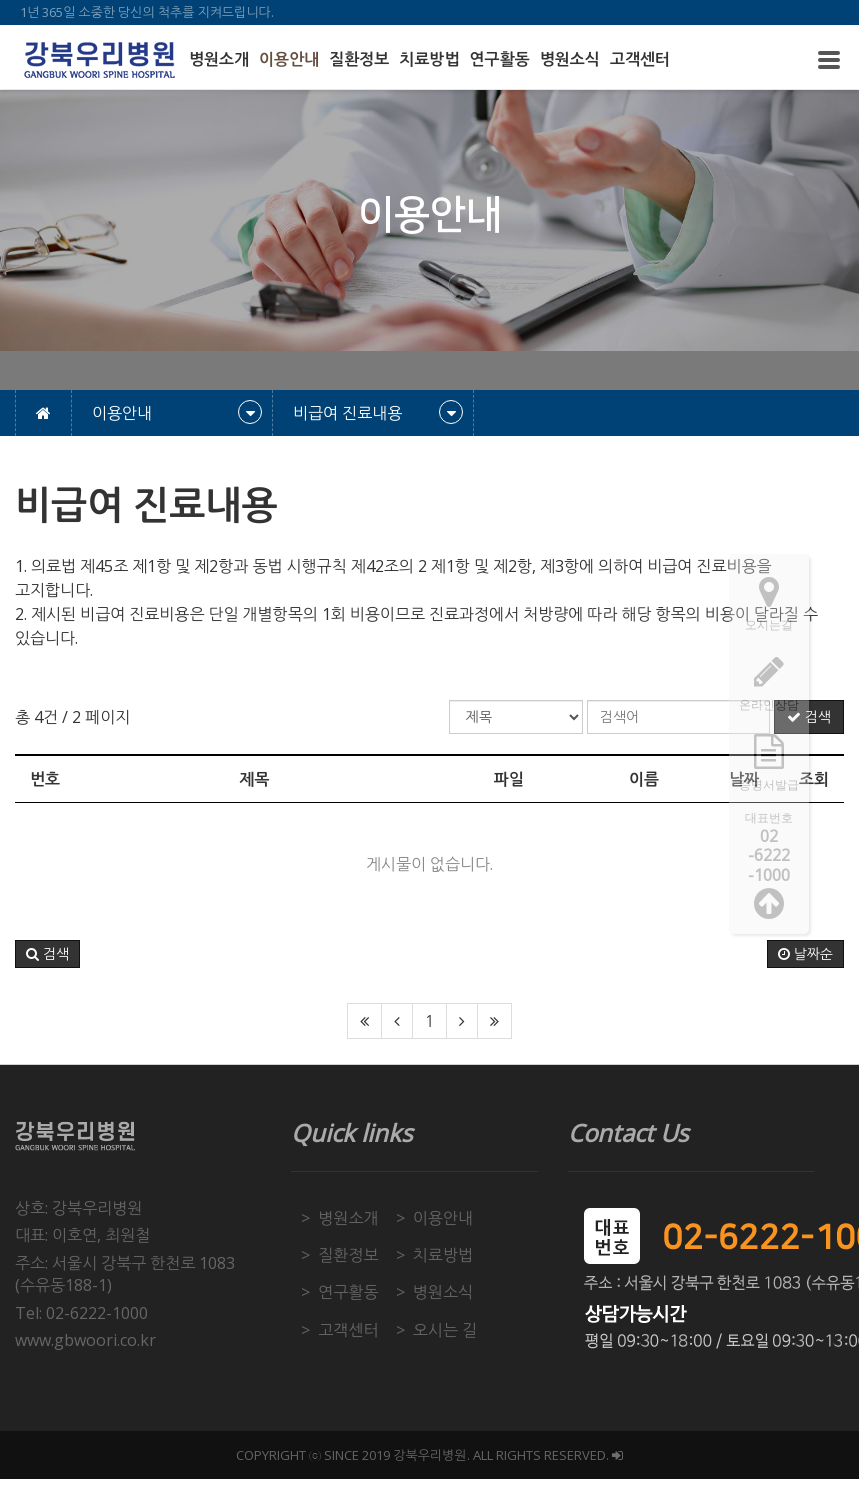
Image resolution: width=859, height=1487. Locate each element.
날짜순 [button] (805, 954)
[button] (47, 954)
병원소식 (570, 59)
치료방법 (429, 59)
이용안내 (289, 59)
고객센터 (640, 59)
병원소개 (219, 59)
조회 (814, 779)
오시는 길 (445, 1330)
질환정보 (359, 59)
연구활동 (500, 59)
